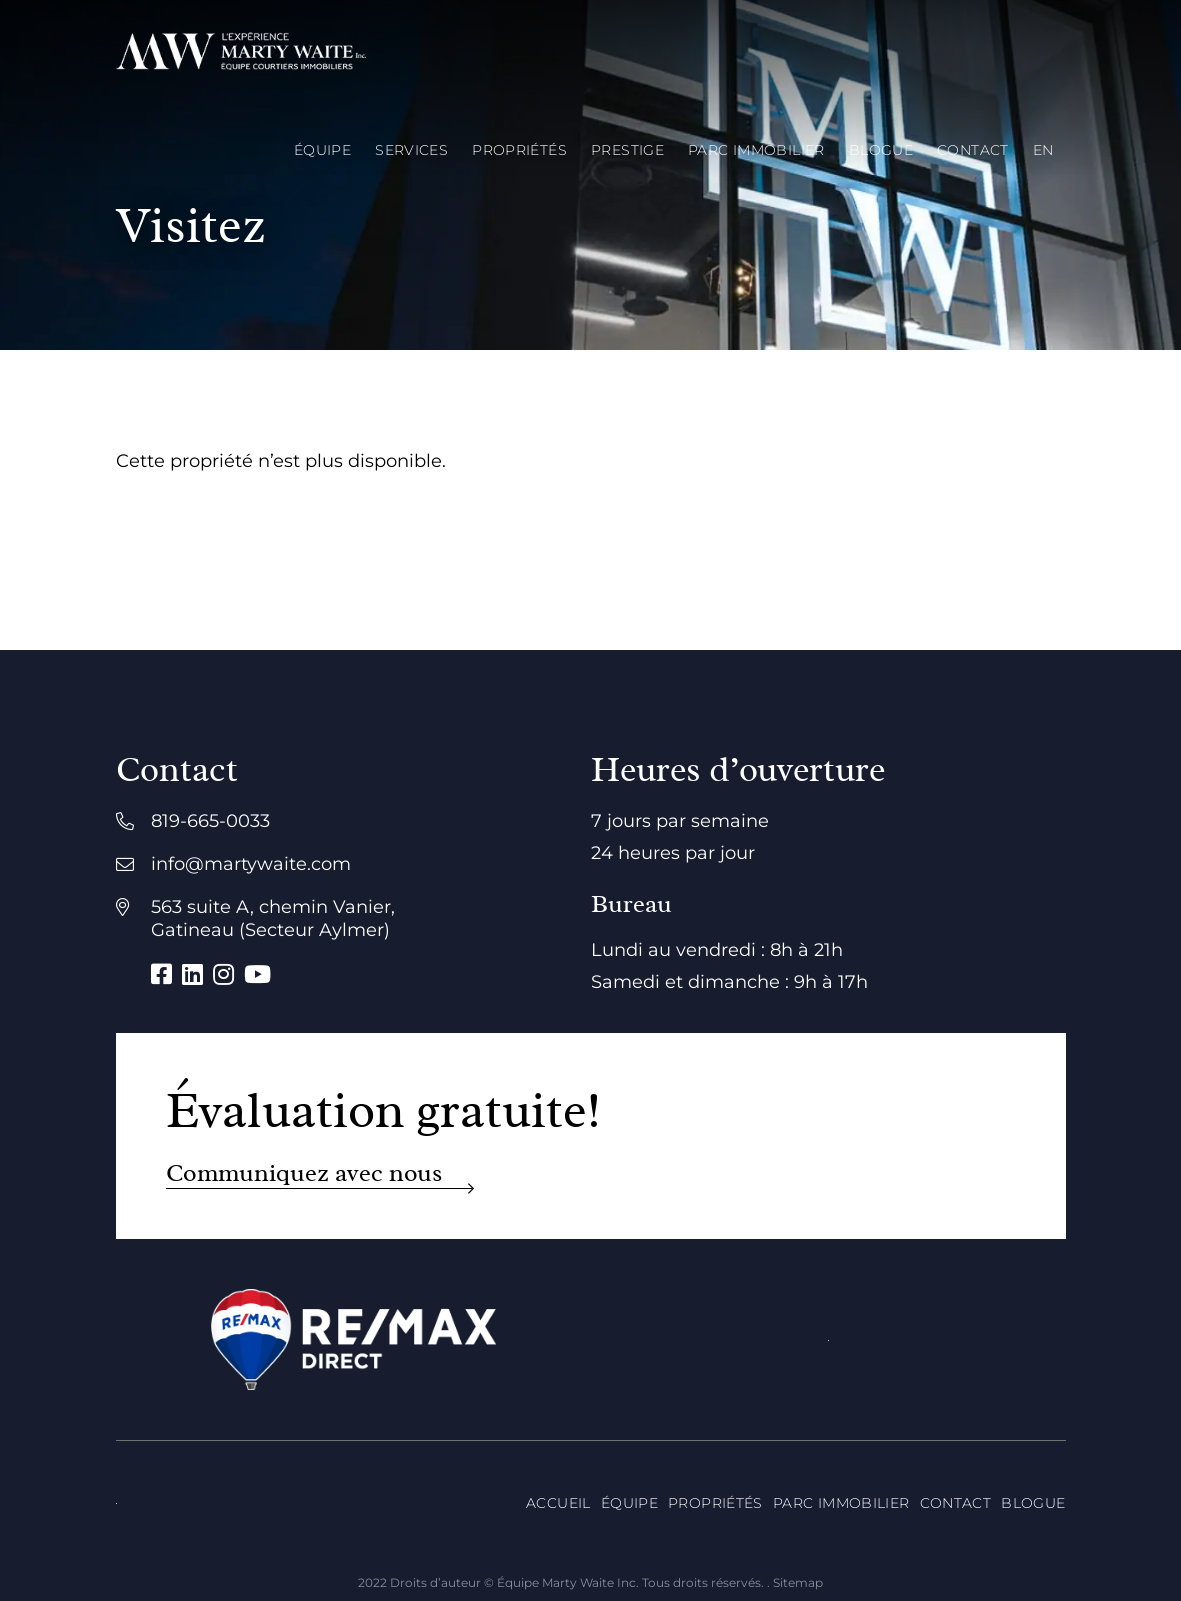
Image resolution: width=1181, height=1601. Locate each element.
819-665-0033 (210, 821)
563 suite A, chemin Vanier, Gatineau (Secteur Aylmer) (273, 918)
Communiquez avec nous (304, 1173)
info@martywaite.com (251, 864)
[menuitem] (1043, 150)
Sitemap (798, 1582)
